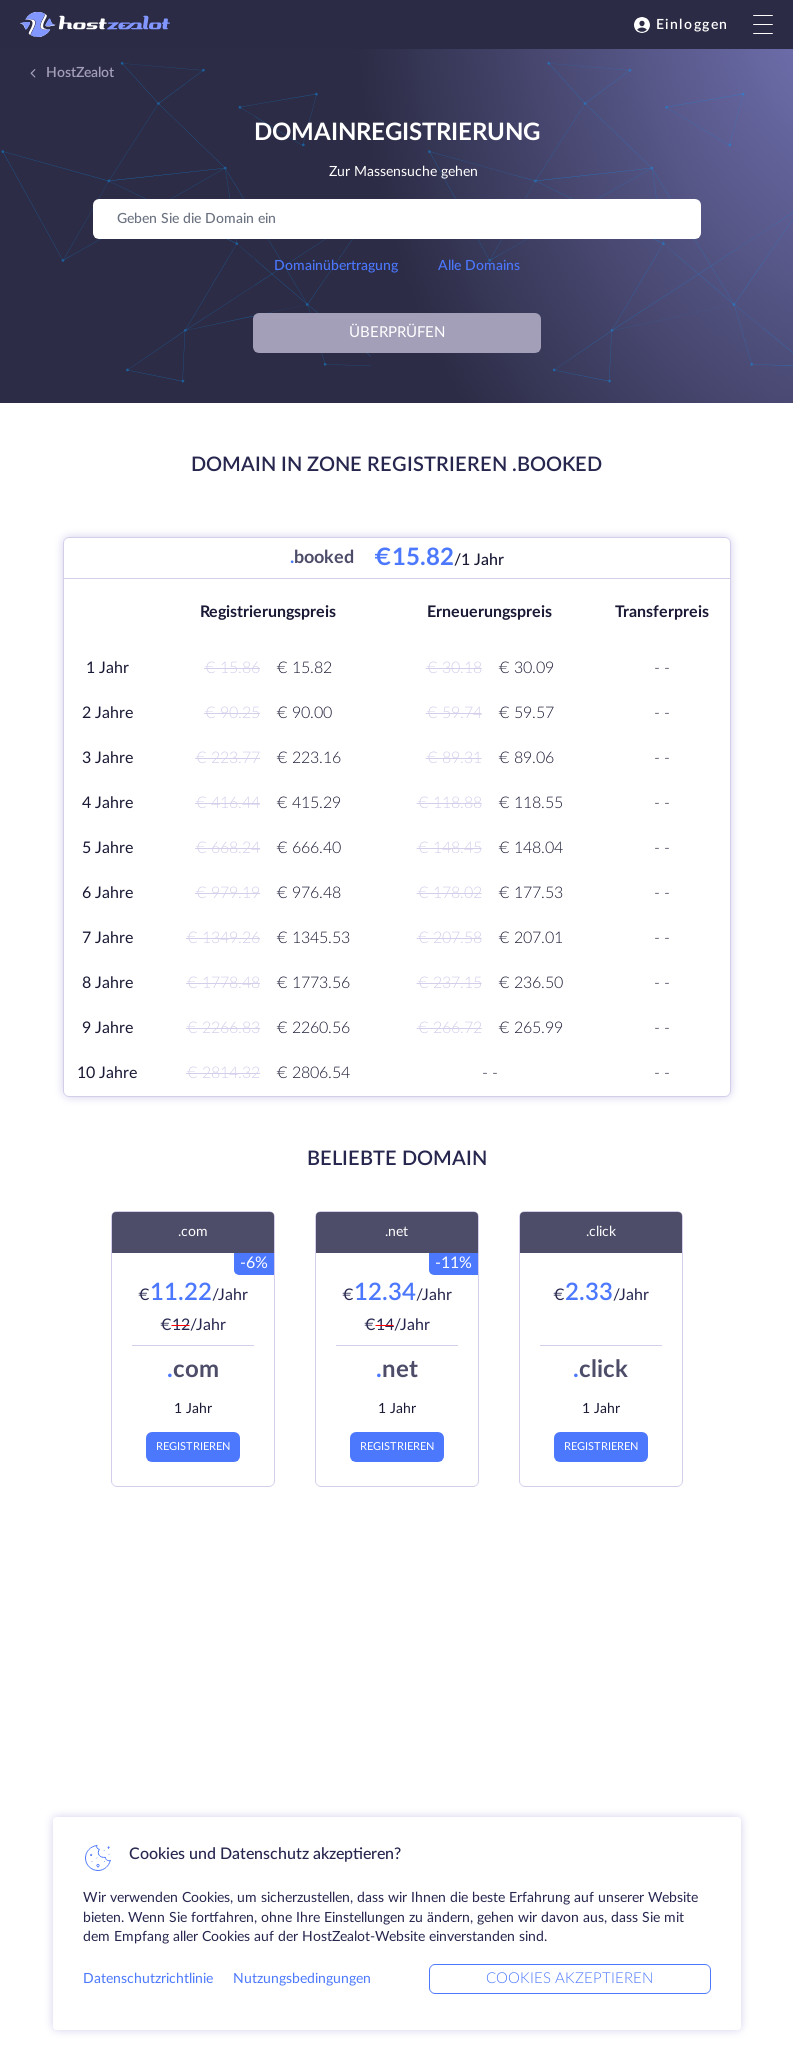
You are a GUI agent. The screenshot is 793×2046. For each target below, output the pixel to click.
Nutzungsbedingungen (302, 1979)
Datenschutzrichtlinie (148, 1979)
